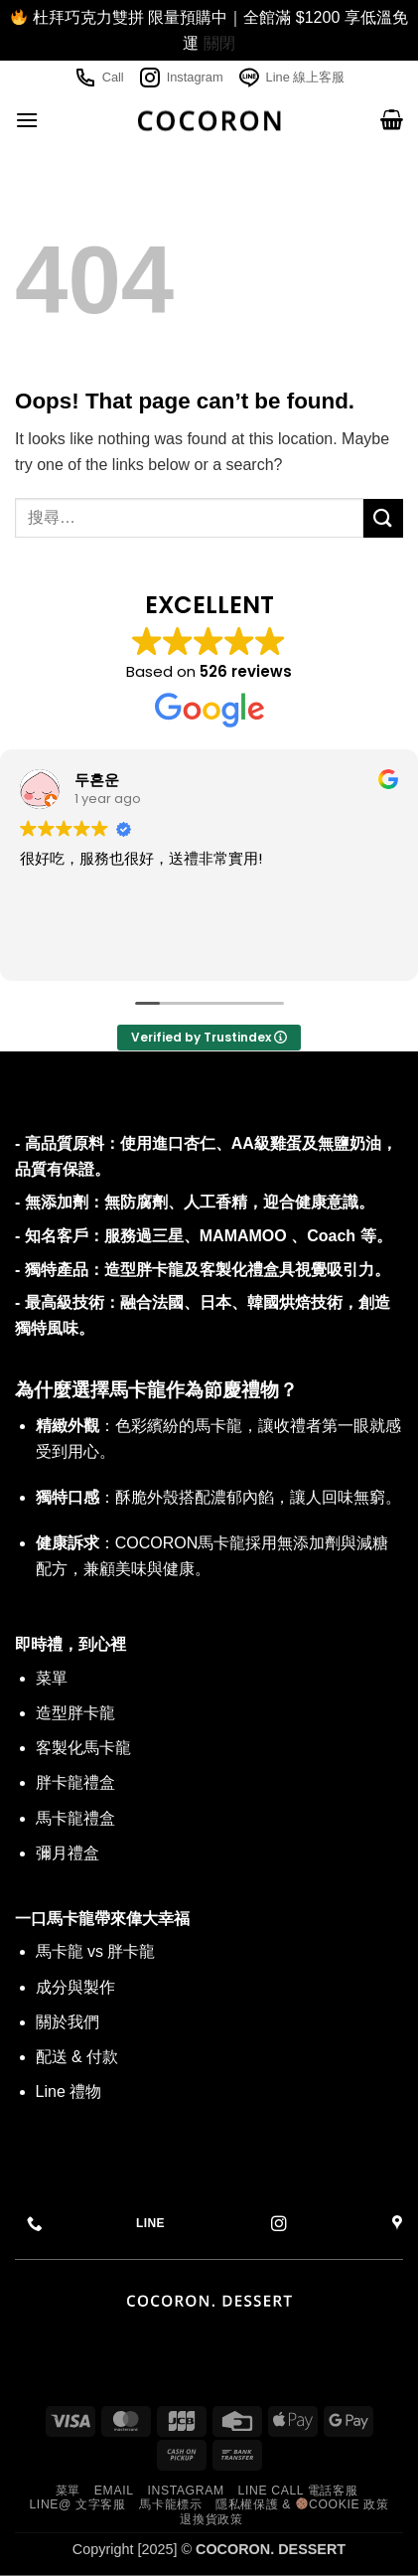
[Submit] (383, 518)
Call (98, 77)
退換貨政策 (211, 2519)
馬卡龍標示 (170, 2504)
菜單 (68, 2490)
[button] (27, 119)
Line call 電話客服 (298, 2490)
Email (114, 2490)
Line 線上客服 (291, 77)
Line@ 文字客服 (77, 2504)
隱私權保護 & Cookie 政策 (301, 2504)
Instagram (180, 77)
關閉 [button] (219, 43)
